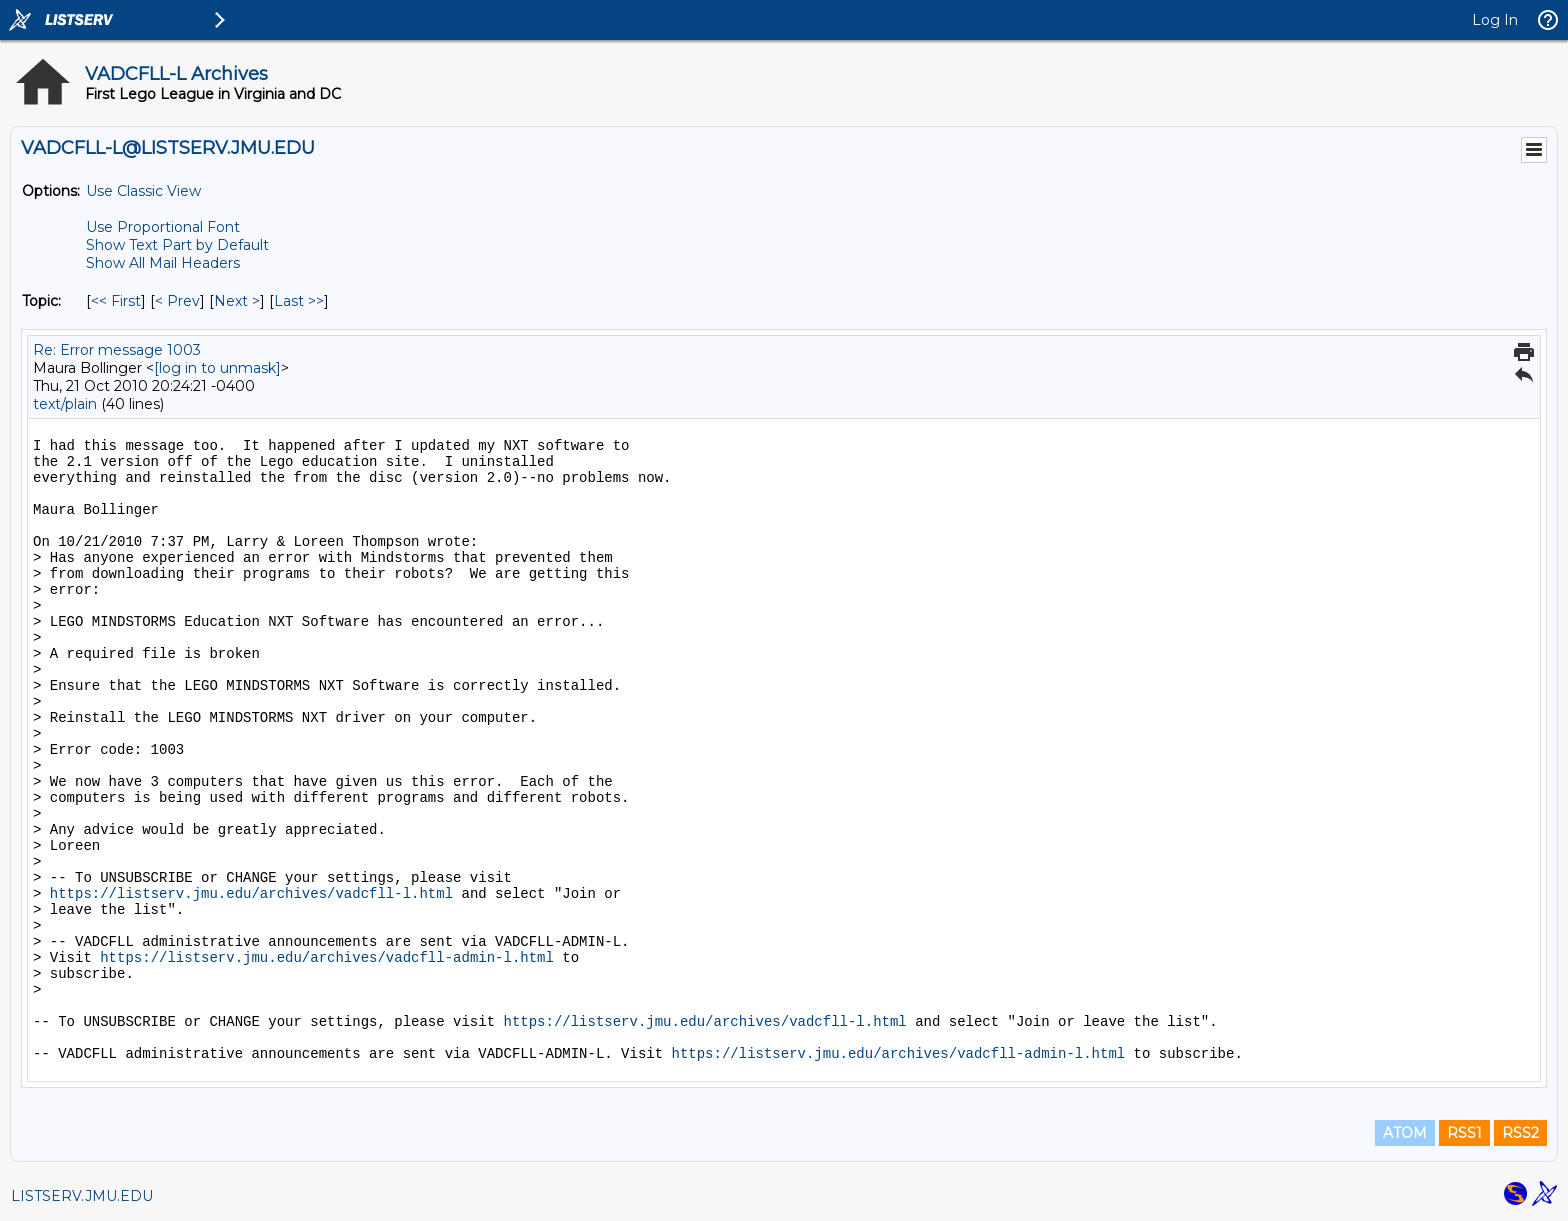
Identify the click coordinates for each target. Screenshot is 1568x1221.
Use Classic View (143, 191)
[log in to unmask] (217, 368)
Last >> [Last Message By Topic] (299, 301)
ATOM (1405, 1133)
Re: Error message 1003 (117, 350)
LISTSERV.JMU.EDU (82, 1196)
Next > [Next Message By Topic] (237, 301)
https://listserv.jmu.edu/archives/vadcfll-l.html (251, 894)
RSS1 (1464, 1133)
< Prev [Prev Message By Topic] (177, 301)
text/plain (65, 404)
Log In (1495, 20)
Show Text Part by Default (177, 245)
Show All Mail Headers (163, 263)
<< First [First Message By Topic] (116, 301)
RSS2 (1520, 1133)
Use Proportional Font (163, 227)
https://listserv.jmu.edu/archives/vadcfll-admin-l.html (327, 958)
